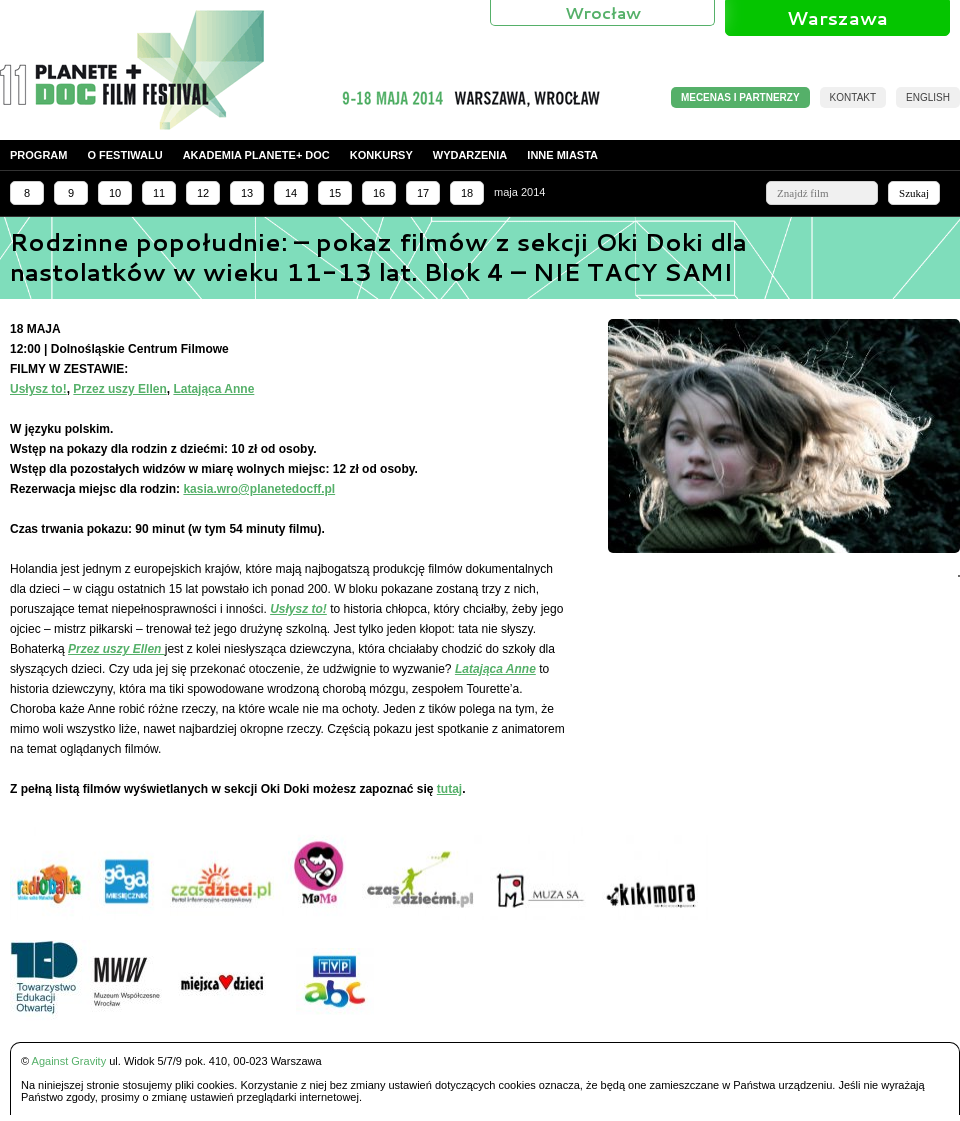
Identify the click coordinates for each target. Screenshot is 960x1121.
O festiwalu (124, 155)
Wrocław (603, 12)
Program (38, 155)
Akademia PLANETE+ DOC (256, 155)
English (928, 97)
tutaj (449, 789)
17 (423, 193)
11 (159, 193)
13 (247, 193)
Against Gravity (69, 1061)
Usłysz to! (38, 389)
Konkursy (381, 155)
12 (203, 193)
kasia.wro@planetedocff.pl (259, 489)
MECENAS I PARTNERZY (740, 97)
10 (115, 193)
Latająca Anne (213, 389)
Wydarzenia (470, 155)
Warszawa (837, 18)
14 (291, 193)
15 (335, 193)
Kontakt (853, 97)
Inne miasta (562, 155)
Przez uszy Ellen (119, 389)
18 (467, 193)
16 (379, 193)
